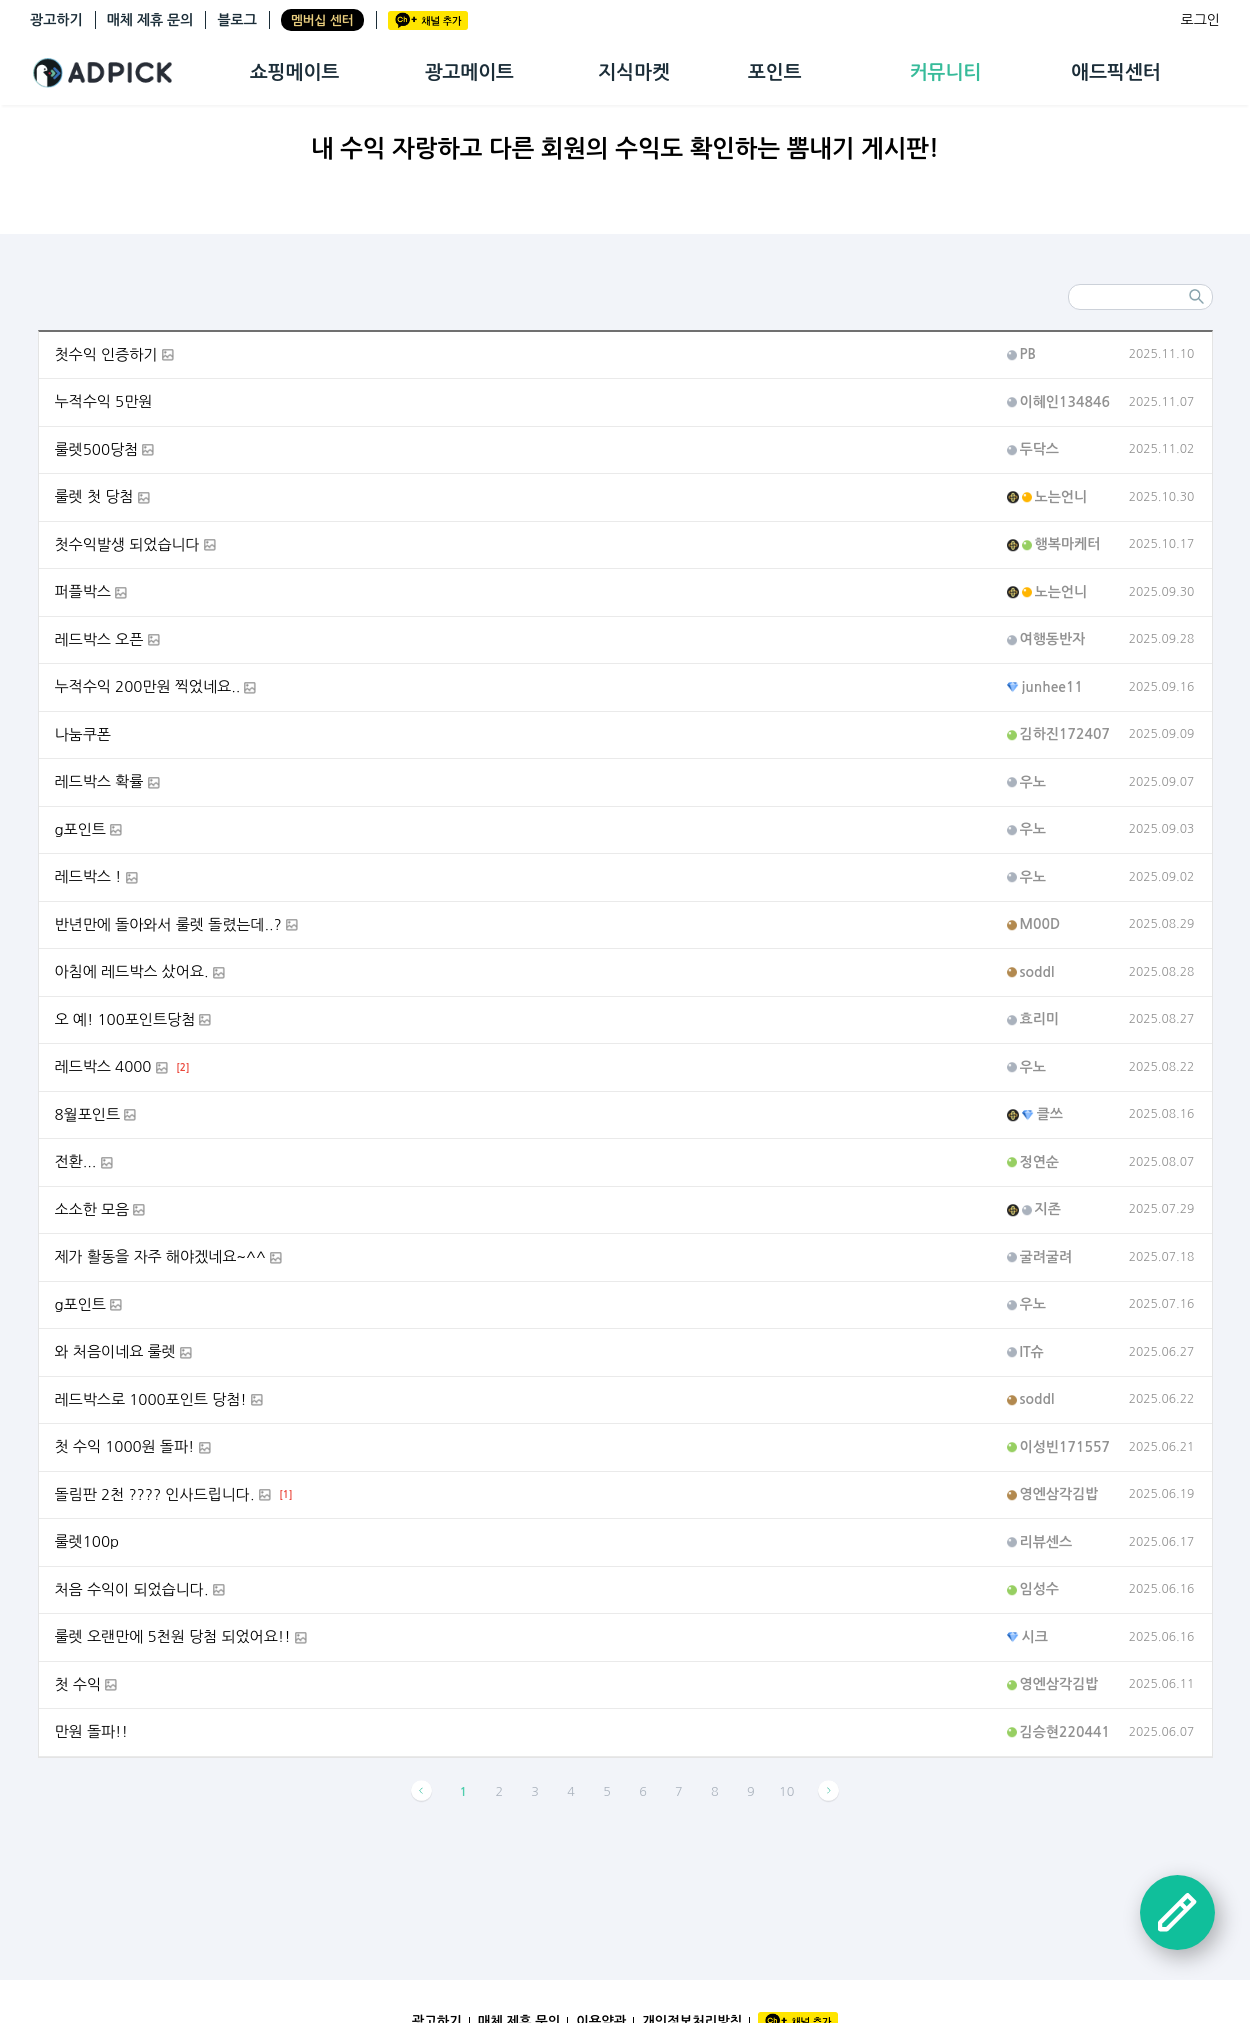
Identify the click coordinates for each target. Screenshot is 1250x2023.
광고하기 (56, 20)
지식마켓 (633, 72)
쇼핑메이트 (294, 72)
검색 (1197, 297)
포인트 (775, 72)
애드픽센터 (1115, 72)
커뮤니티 (945, 72)
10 (786, 1791)
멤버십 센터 (322, 20)
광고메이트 (469, 72)
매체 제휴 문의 (150, 20)
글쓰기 (1177, 1912)
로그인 (1200, 20)
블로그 (236, 20)
